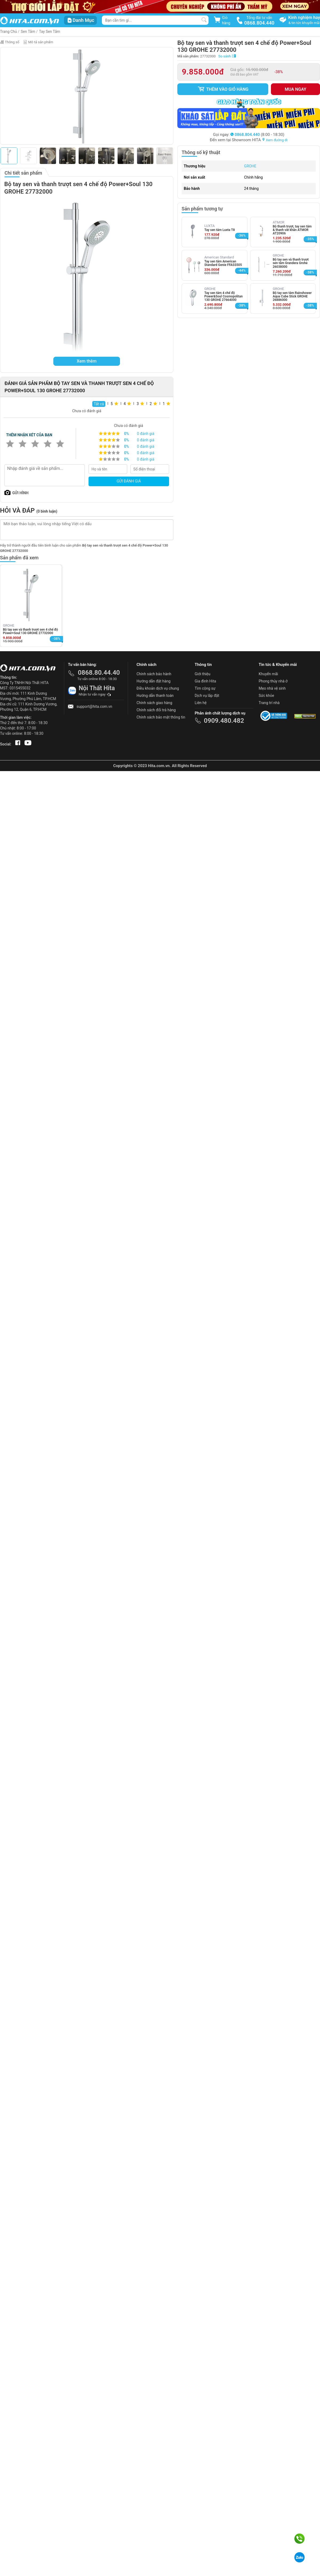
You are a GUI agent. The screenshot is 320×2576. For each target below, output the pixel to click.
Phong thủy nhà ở (273, 681)
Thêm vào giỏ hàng (223, 89)
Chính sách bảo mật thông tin (161, 717)
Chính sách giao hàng (154, 703)
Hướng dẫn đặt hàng (153, 681)
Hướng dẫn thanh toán (155, 695)
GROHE (250, 166)
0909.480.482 (224, 720)
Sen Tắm (28, 31)
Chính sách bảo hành (154, 674)
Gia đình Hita (205, 681)
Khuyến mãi (268, 674)
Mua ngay (295, 89)
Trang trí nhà (269, 703)
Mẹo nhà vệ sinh (272, 688)
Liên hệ (201, 703)
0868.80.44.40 (99, 672)
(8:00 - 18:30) (257, 134)
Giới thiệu (202, 674)
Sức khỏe (266, 695)
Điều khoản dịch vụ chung (158, 688)
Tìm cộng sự (205, 688)
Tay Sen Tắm (49, 31)
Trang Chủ (8, 31)
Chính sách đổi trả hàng (156, 710)
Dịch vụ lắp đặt (207, 695)
